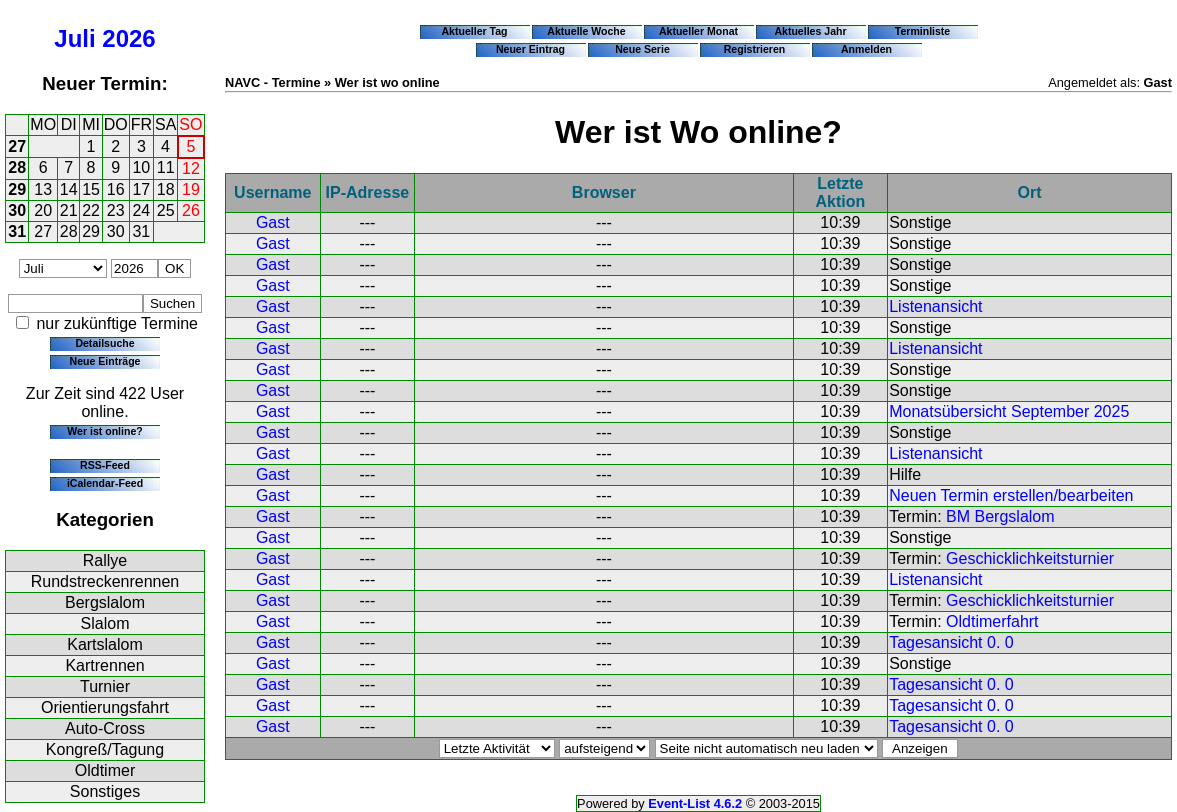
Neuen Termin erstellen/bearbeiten (1011, 495)
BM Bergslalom (1000, 516)
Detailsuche (104, 343)
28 (17, 167)
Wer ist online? (104, 431)
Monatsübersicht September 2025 (1009, 411)
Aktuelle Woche (586, 31)
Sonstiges (105, 791)
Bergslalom (105, 602)
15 (91, 189)
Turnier (105, 686)
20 (43, 210)
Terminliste (922, 31)
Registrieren (755, 49)
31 (17, 231)
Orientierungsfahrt (105, 707)
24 (141, 210)
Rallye (105, 560)
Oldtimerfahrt (992, 621)
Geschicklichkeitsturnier (1030, 558)
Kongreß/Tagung (105, 749)
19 (191, 189)
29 (17, 189)
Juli (74, 38)
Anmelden (866, 49)
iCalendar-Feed (105, 483)
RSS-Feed (105, 465)
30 (17, 210)
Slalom (105, 623)
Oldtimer (105, 770)
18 (166, 189)
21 (69, 210)
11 (166, 167)
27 (17, 146)
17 (141, 189)
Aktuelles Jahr (810, 31)
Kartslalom (105, 644)
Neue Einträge (105, 361)
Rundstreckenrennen (105, 581)
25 (166, 210)
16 (116, 189)
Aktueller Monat (698, 31)
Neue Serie (642, 49)
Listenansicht (935, 306)
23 (116, 210)
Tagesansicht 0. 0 (951, 642)
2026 (128, 38)
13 (43, 189)
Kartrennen (104, 665)
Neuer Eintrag (530, 49)
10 (141, 167)
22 (91, 210)
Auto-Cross (105, 728)
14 (69, 189)
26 (191, 210)
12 (191, 168)
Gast (273, 222)
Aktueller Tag (474, 31)
